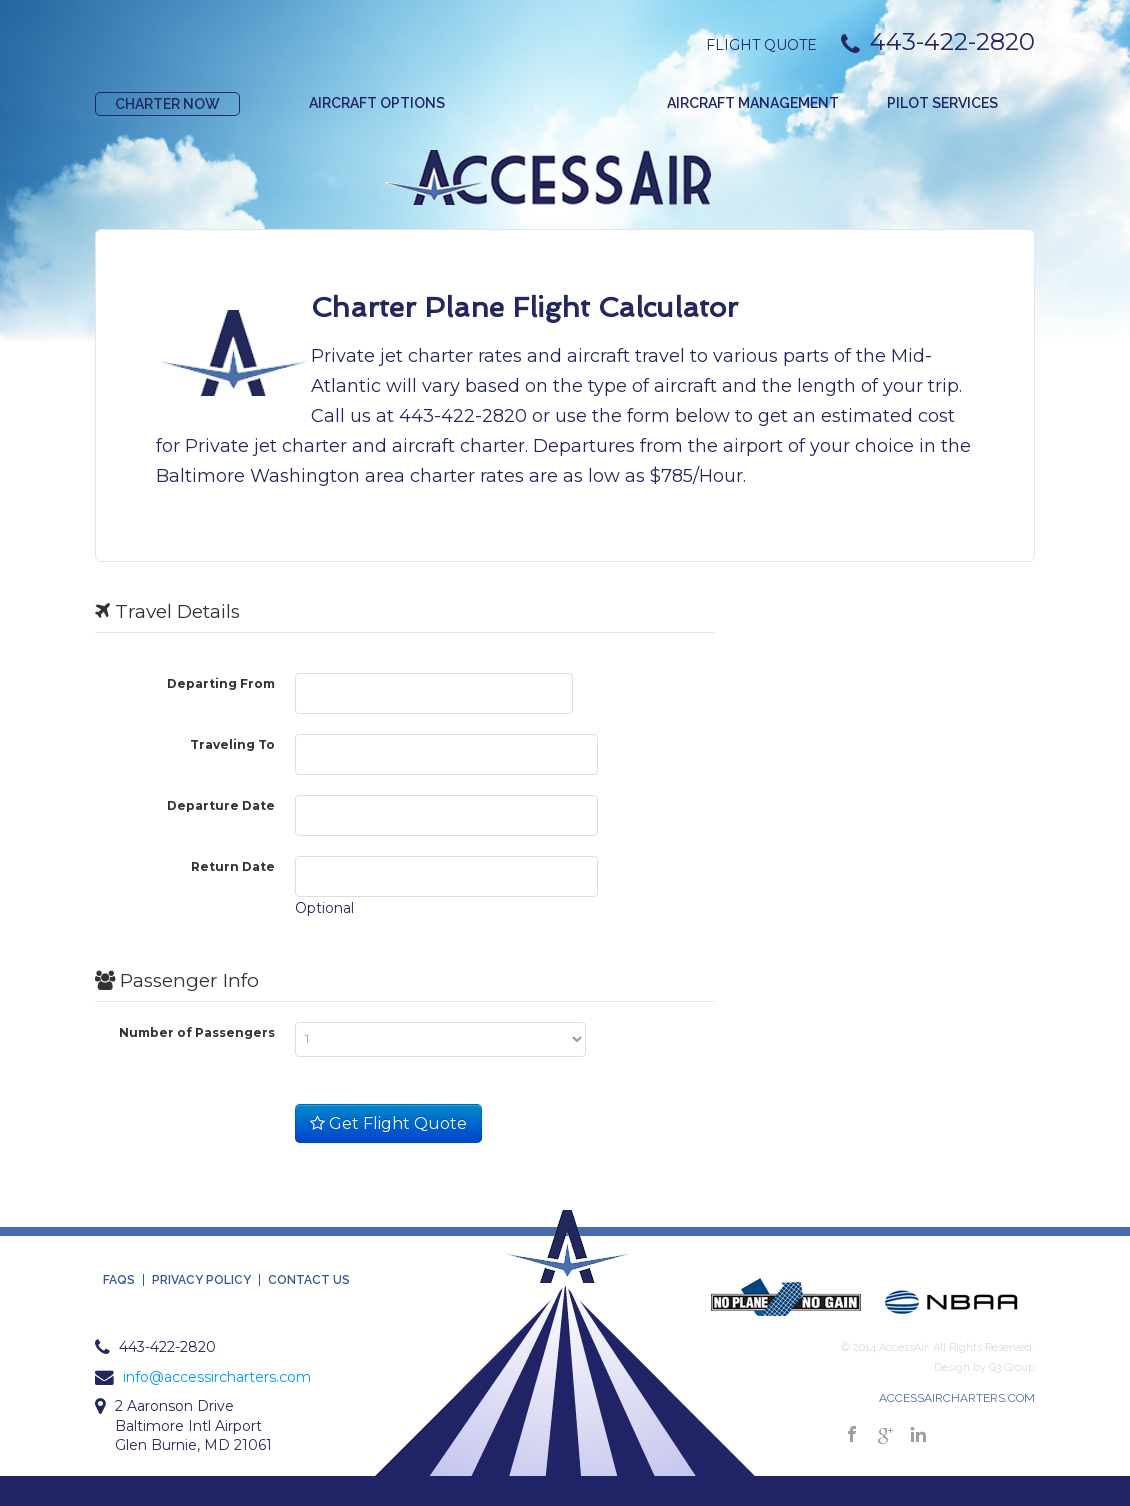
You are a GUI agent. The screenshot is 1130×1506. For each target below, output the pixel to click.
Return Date (233, 866)
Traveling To (232, 744)
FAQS (119, 1280)
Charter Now (167, 104)
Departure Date (221, 805)
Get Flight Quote (388, 1123)
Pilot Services (942, 103)
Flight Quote (761, 45)
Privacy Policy (201, 1280)
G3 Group (1012, 1367)
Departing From (221, 683)
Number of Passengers (197, 1032)
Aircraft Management (753, 103)
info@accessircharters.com (217, 1377)
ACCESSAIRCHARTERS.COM (957, 1398)
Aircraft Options (377, 103)
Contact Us (309, 1280)
